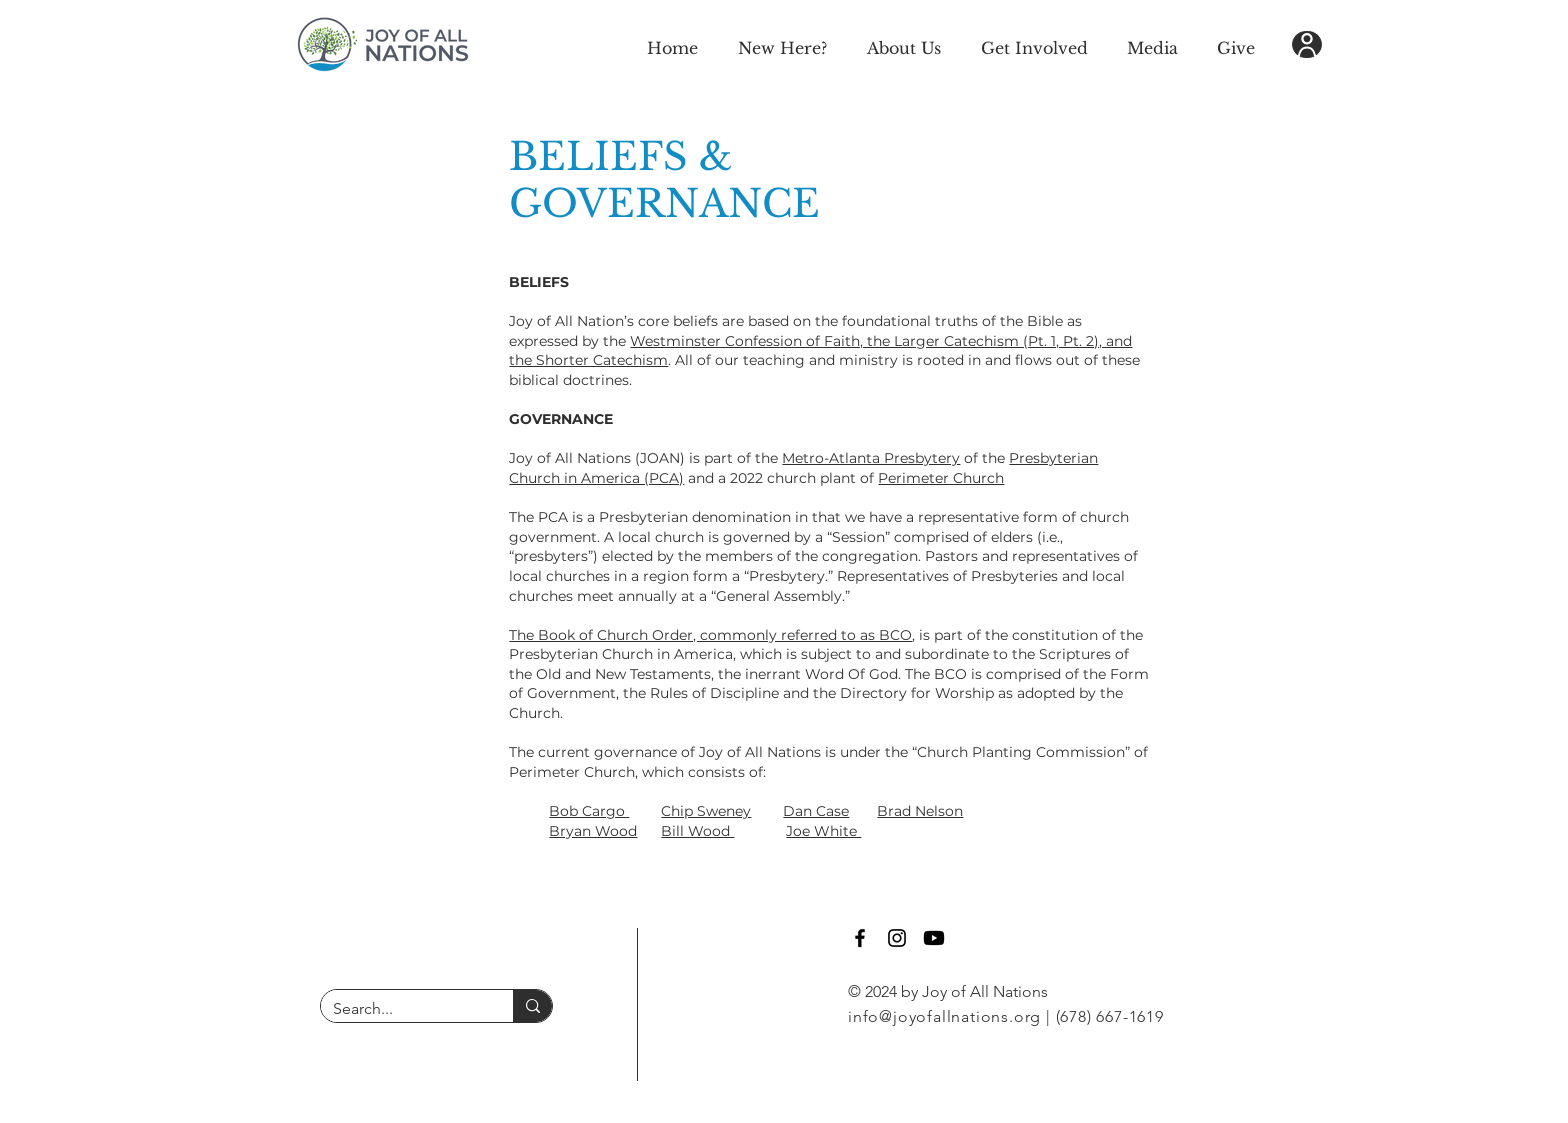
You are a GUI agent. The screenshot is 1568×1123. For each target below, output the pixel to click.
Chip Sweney (706, 811)
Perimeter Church (941, 478)
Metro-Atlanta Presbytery (871, 458)
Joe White (823, 831)
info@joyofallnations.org (944, 1016)
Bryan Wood (593, 831)
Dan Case (816, 811)
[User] (1307, 44)
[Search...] (402, 1009)
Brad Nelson (920, 811)
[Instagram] (897, 938)
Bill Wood (697, 831)
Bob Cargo (589, 811)
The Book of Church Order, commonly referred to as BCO (710, 635)
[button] (782, 45)
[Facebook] (860, 938)
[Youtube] (934, 938)
